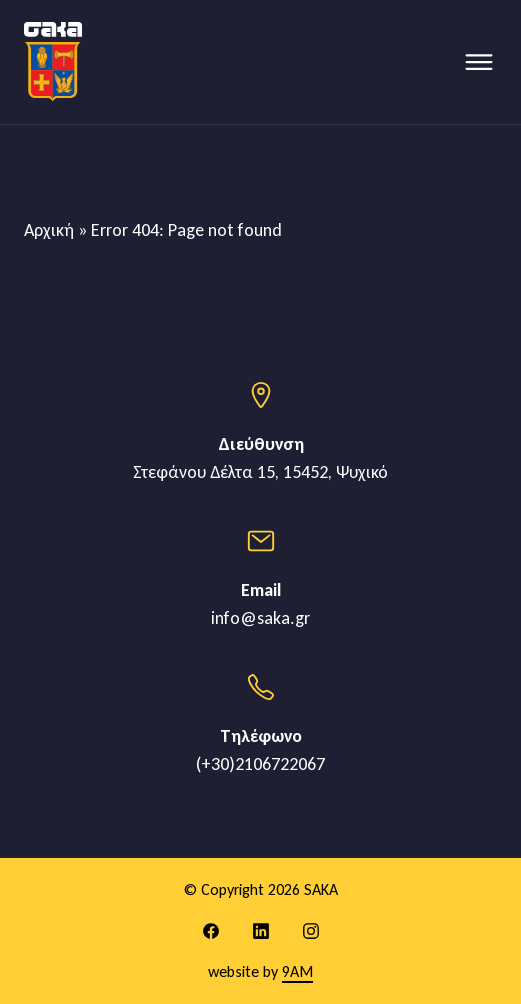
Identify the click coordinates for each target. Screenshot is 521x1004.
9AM (297, 971)
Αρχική (49, 230)
